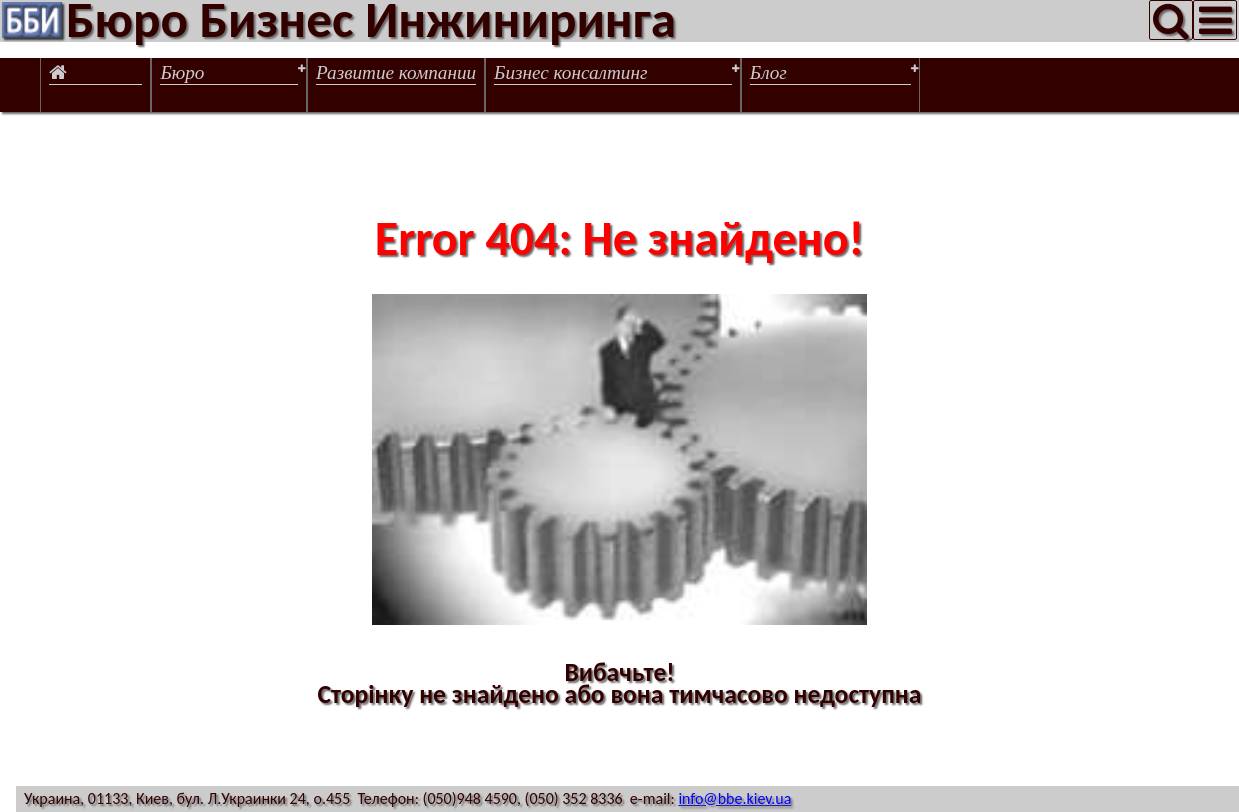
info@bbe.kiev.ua (734, 798)
